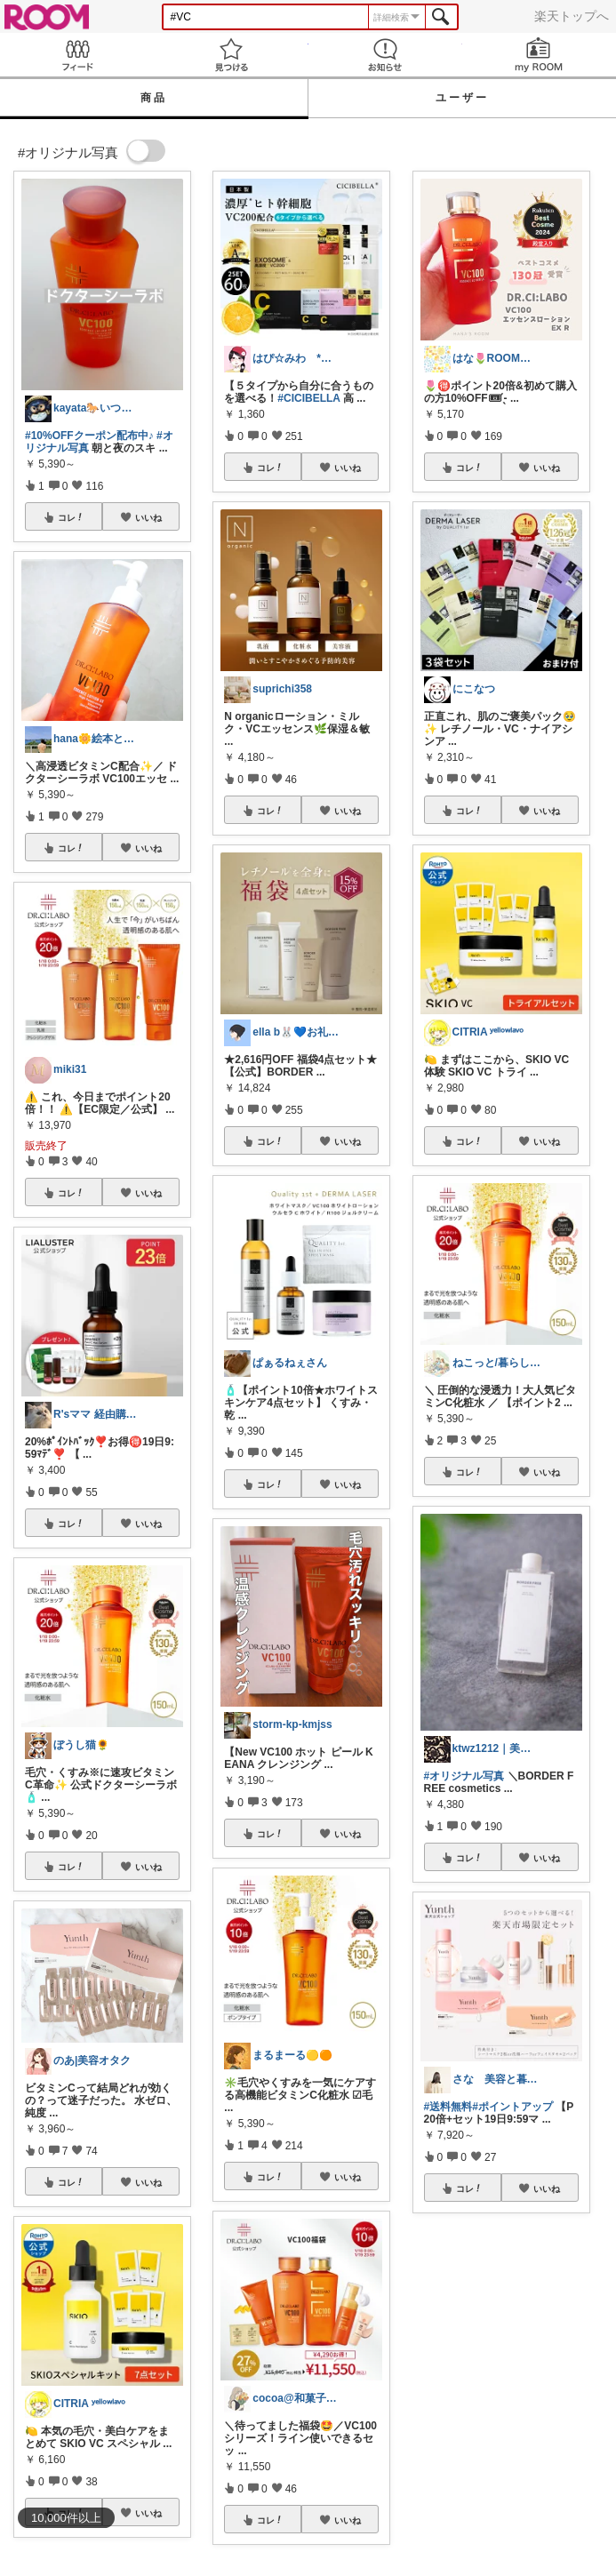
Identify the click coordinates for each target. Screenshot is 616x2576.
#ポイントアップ (512, 2106)
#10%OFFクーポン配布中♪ (89, 435)
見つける (231, 54)
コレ (71, 517)
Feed (77, 54)
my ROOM (539, 54)
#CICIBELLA (308, 398)
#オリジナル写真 (464, 1776)
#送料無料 (448, 2106)
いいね (148, 517)
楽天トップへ (571, 16)
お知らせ (385, 54)
